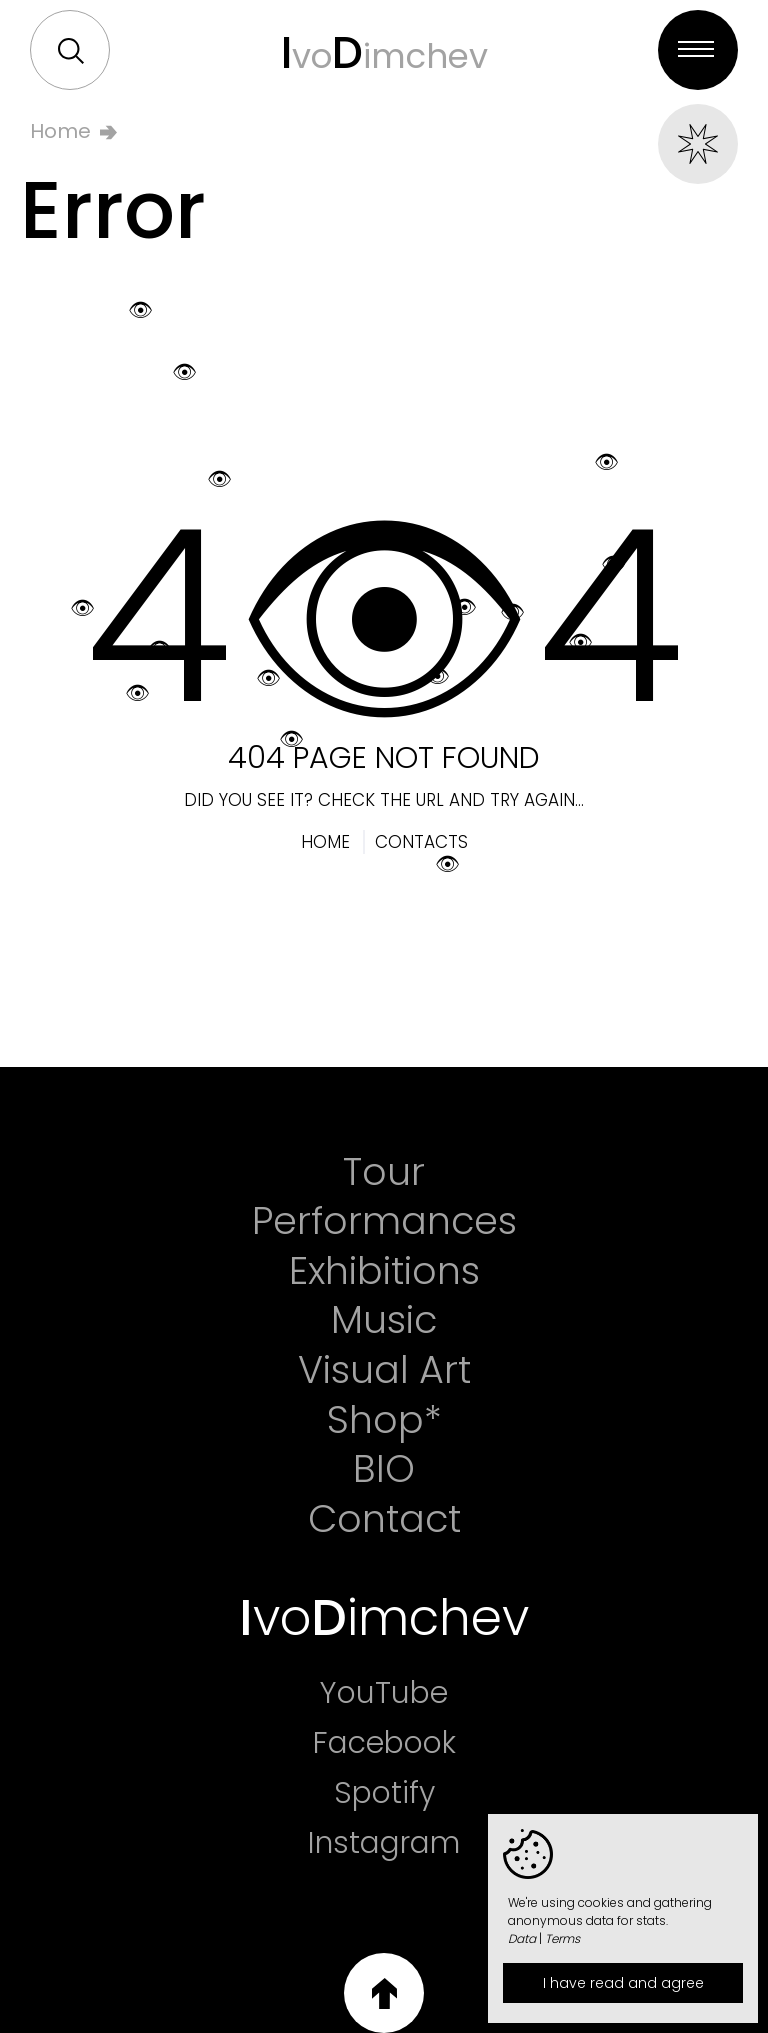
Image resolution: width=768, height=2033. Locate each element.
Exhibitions (384, 1271)
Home (60, 131)
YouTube (384, 1693)
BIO (384, 1469)
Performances (384, 1221)
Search (71, 51)
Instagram (384, 1843)
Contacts (421, 842)
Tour (384, 1172)
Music (384, 1320)
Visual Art (384, 1370)
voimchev (384, 52)
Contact (384, 1519)
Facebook (384, 1743)
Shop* (384, 1420)
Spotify (384, 1793)
